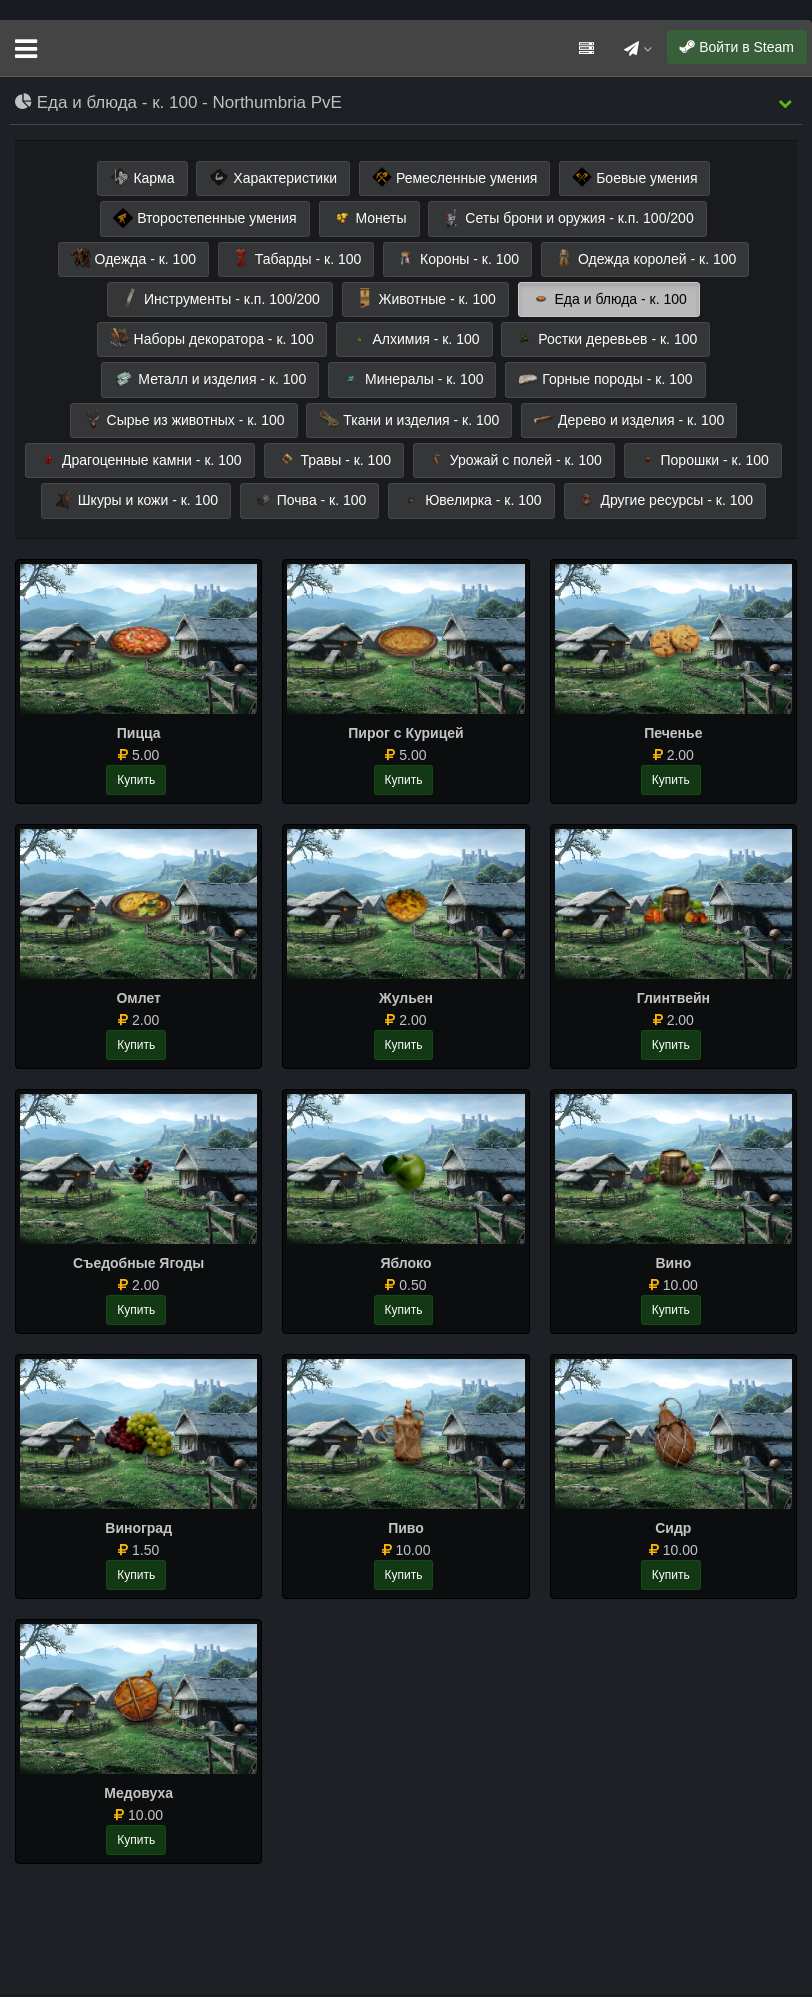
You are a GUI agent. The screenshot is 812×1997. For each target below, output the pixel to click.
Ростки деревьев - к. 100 (605, 338)
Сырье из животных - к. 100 (184, 419)
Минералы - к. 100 (412, 379)
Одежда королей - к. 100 (645, 258)
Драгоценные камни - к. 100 (139, 459)
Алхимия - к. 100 (414, 338)
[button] (785, 103)
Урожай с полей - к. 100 (514, 459)
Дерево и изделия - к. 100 (629, 419)
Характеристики (273, 177)
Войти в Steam (737, 47)
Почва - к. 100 (310, 500)
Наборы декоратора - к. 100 (212, 338)
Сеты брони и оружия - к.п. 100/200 (567, 218)
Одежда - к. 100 (133, 258)
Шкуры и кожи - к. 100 (136, 500)
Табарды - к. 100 (296, 258)
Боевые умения (634, 177)
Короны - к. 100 (457, 258)
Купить (136, 780)
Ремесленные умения (454, 177)
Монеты (369, 218)
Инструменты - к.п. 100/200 (220, 298)
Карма (142, 177)
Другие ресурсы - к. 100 (665, 500)
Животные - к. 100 (425, 298)
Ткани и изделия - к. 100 (409, 419)
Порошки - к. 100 (703, 459)
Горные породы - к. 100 (605, 379)
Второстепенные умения (204, 218)
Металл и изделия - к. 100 (210, 379)
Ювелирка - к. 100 (471, 500)
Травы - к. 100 (334, 459)
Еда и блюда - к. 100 (609, 298)
